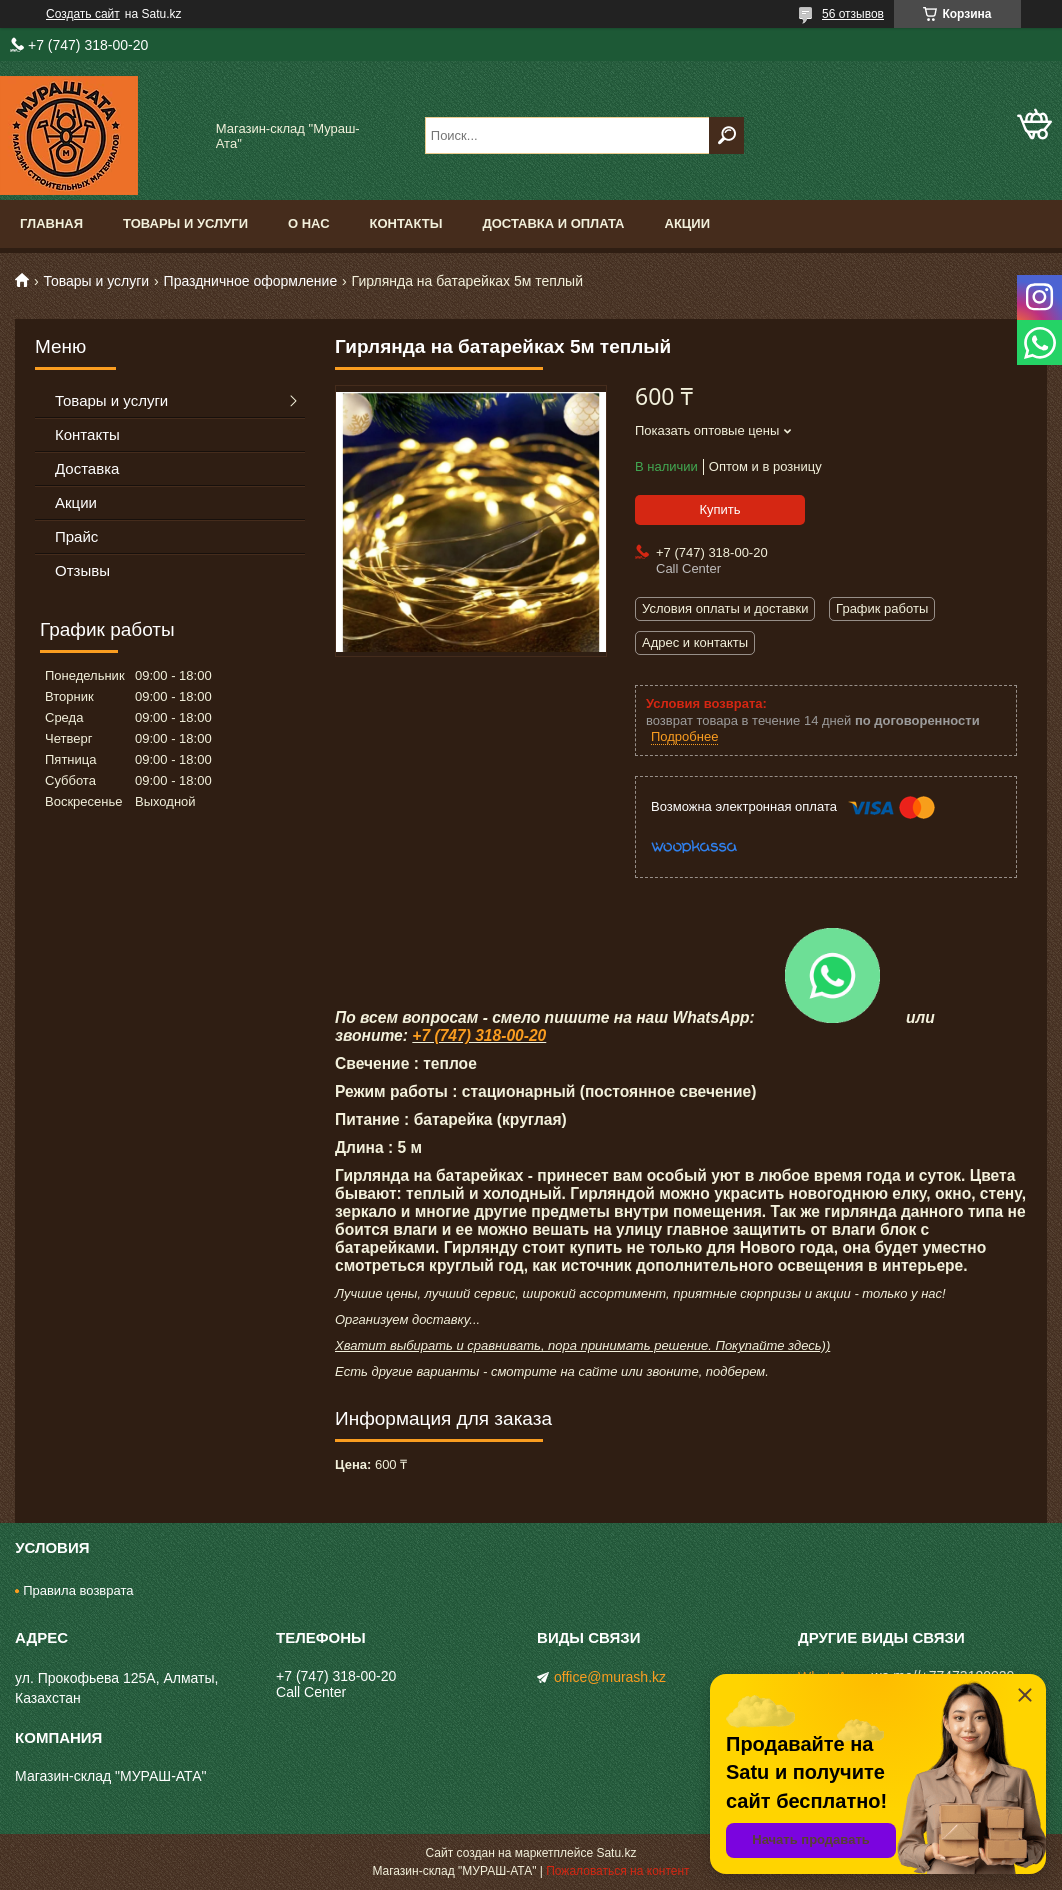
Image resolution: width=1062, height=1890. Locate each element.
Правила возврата (78, 1590)
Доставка (87, 468)
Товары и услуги (185, 223)
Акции (688, 223)
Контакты (406, 223)
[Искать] (726, 135)
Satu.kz (616, 1853)
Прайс (76, 536)
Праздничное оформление (251, 281)
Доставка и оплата (553, 223)
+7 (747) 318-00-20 (479, 1035)
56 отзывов (853, 14)
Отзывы (82, 570)
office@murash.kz (610, 1677)
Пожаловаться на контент (617, 1871)
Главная (51, 223)
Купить (719, 509)
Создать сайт (83, 14)
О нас (309, 223)
